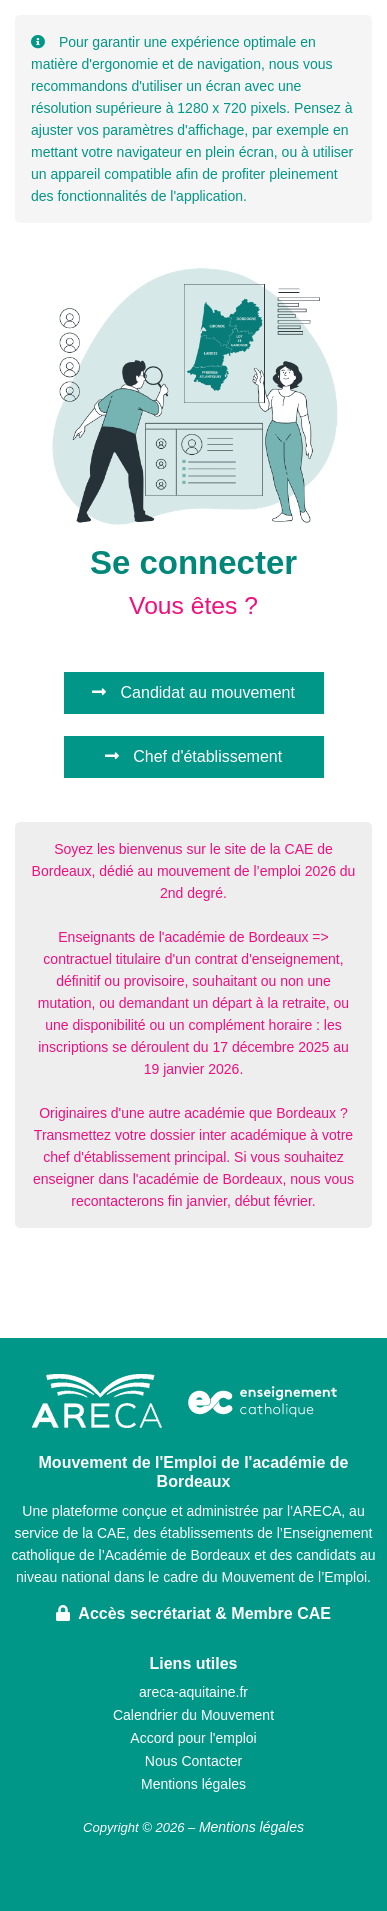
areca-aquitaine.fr (193, 1692)
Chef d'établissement (193, 756)
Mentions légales (193, 1784)
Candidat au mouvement (193, 692)
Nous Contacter (193, 1761)
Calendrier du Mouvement (193, 1715)
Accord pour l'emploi (193, 1738)
